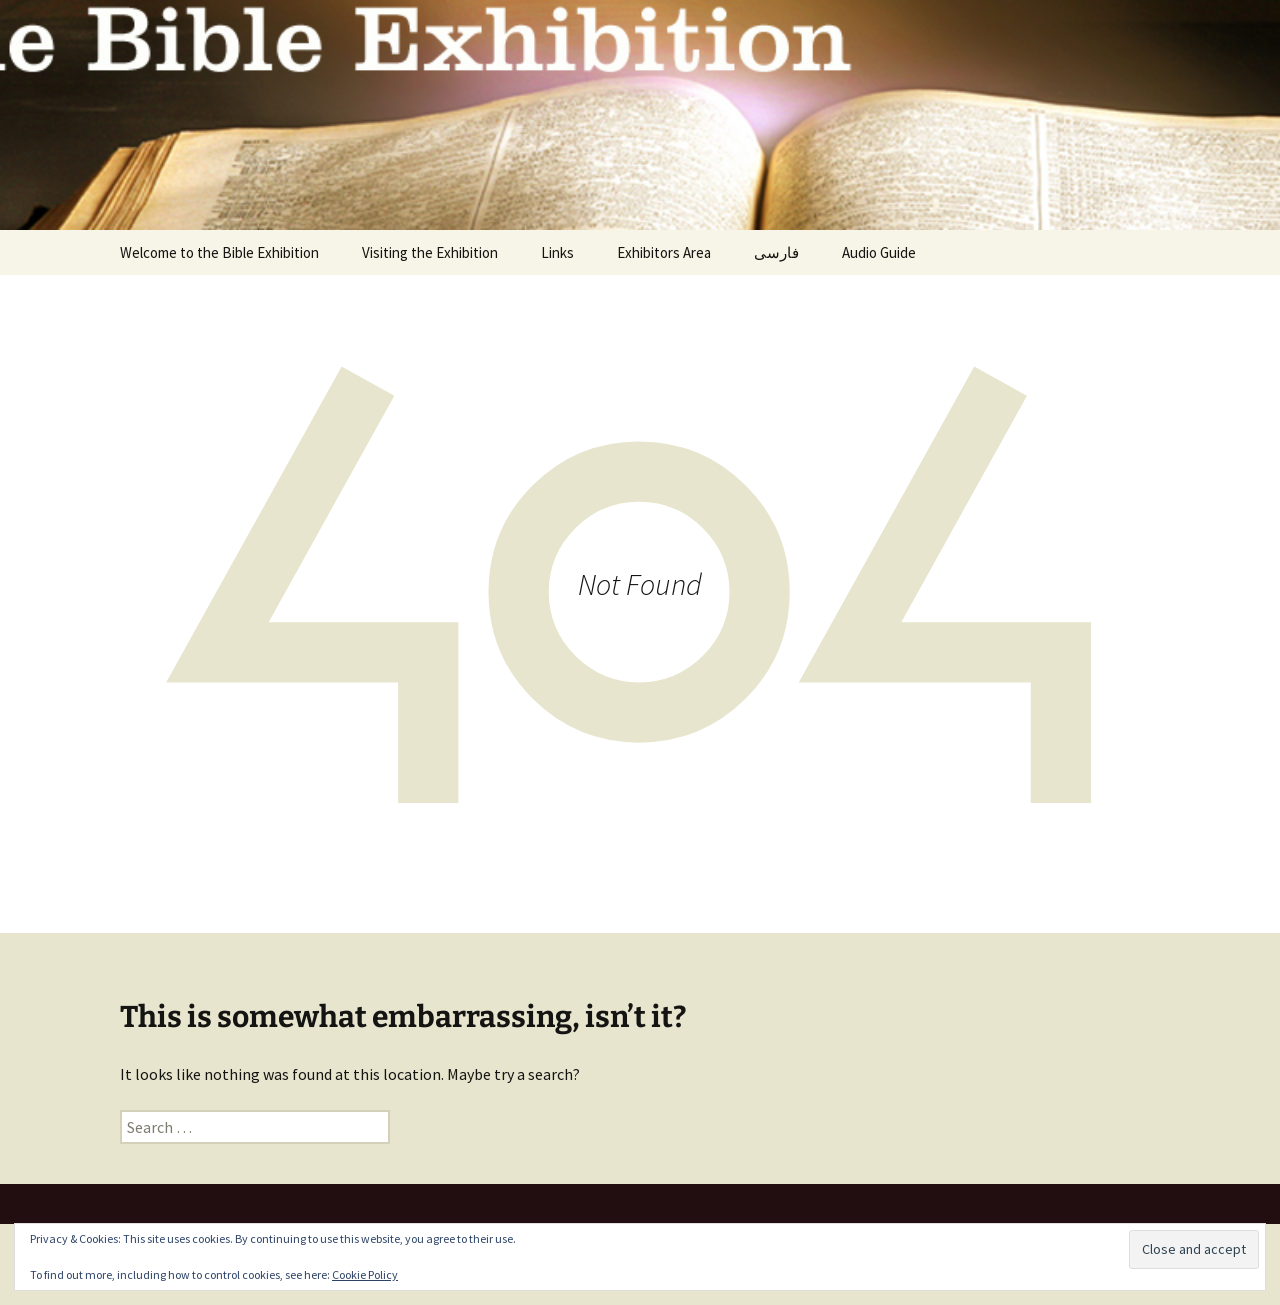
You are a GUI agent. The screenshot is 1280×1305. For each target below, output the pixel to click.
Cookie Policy (365, 1274)
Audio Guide (879, 252)
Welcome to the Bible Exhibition (219, 252)
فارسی (776, 252)
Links (557, 252)
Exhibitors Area (664, 252)
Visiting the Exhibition (430, 252)
